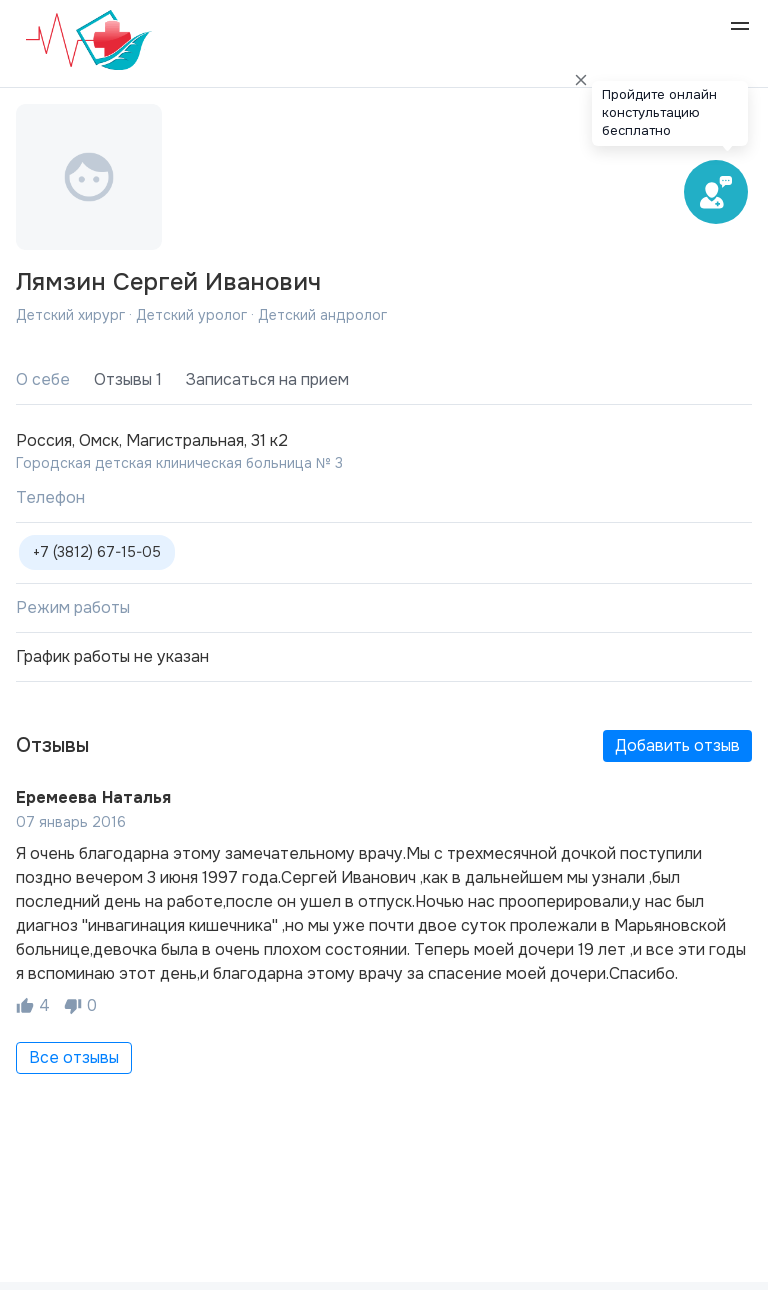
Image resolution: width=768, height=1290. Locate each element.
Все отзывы (74, 1057)
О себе (43, 379)
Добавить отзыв (677, 745)
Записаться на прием (267, 379)
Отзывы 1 (128, 379)
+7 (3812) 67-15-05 (97, 552)
